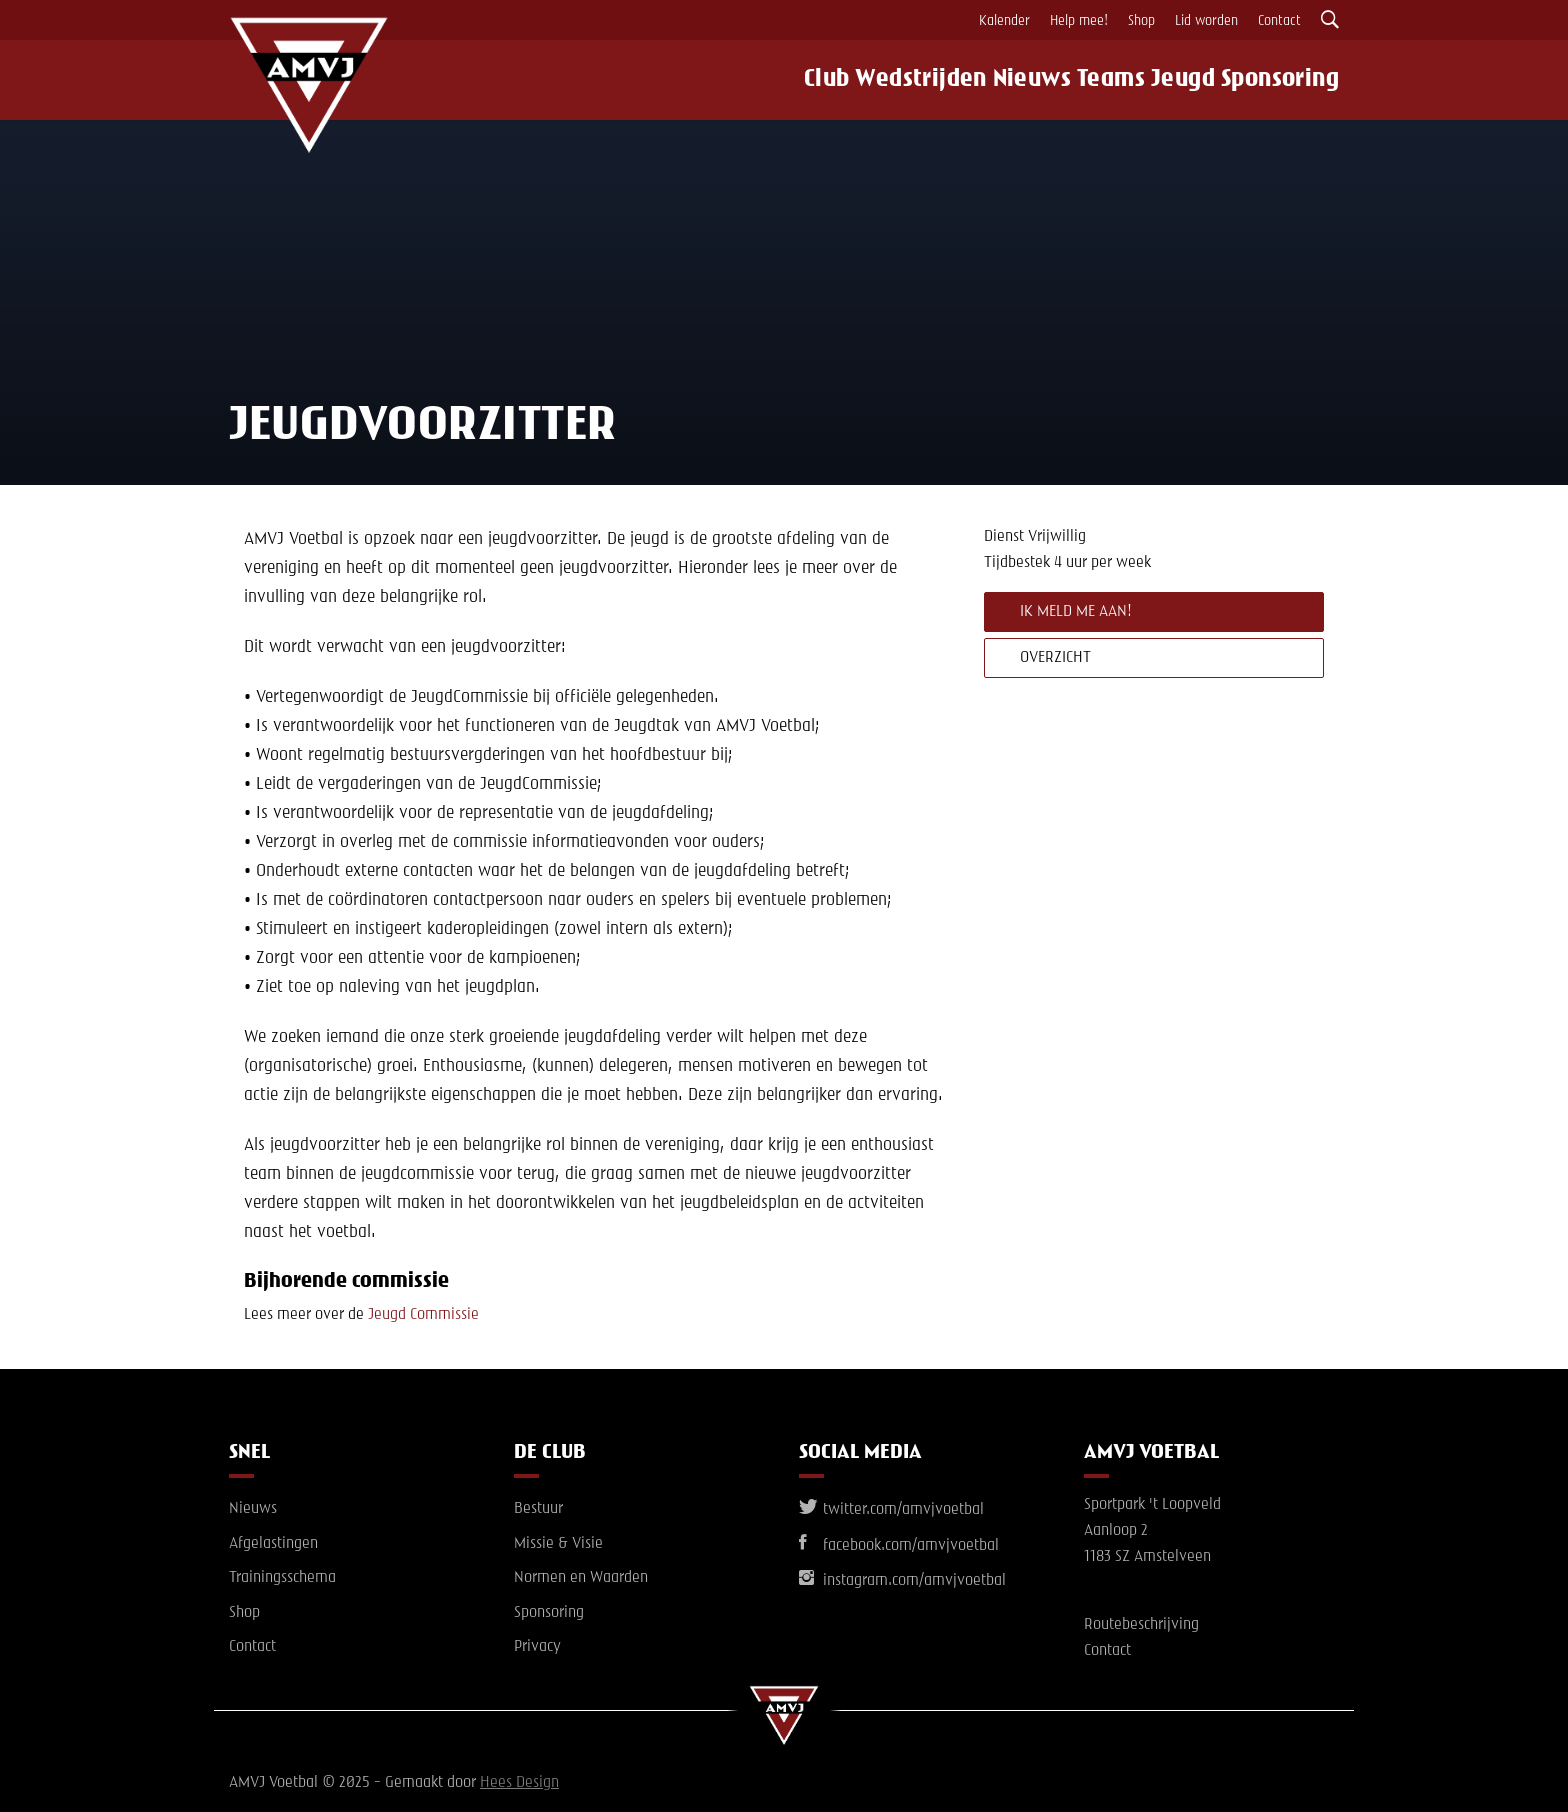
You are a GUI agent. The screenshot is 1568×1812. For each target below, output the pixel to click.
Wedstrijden (903, 80)
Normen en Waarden (581, 1578)
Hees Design (519, 1783)
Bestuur (538, 1509)
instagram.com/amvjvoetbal (902, 1581)
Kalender (1004, 21)
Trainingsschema (282, 1578)
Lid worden (1206, 21)
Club (804, 80)
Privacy (537, 1647)
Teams (1107, 80)
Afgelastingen (273, 1544)
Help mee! (1079, 21)
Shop (1141, 21)
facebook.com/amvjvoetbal (899, 1546)
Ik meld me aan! (1076, 612)
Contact (1279, 21)
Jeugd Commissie (423, 1315)
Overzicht (1055, 658)
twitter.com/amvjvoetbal (891, 1510)
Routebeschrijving (1141, 1625)
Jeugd (1190, 80)
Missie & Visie (558, 1544)
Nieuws (1017, 80)
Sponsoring (1293, 80)
